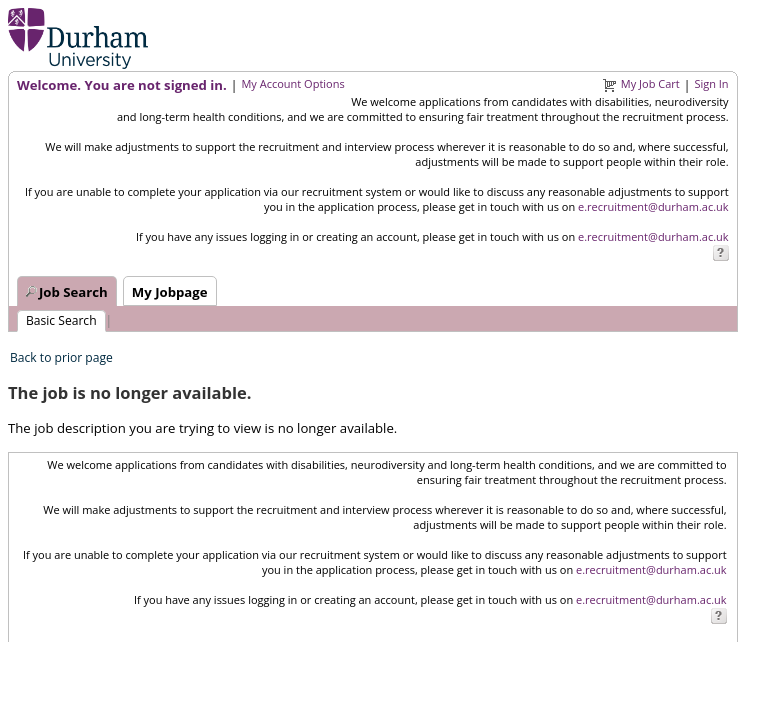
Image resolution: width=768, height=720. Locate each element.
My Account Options (292, 83)
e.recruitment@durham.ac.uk (653, 206)
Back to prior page (61, 357)
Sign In (711, 83)
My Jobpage (170, 292)
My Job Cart (650, 83)
